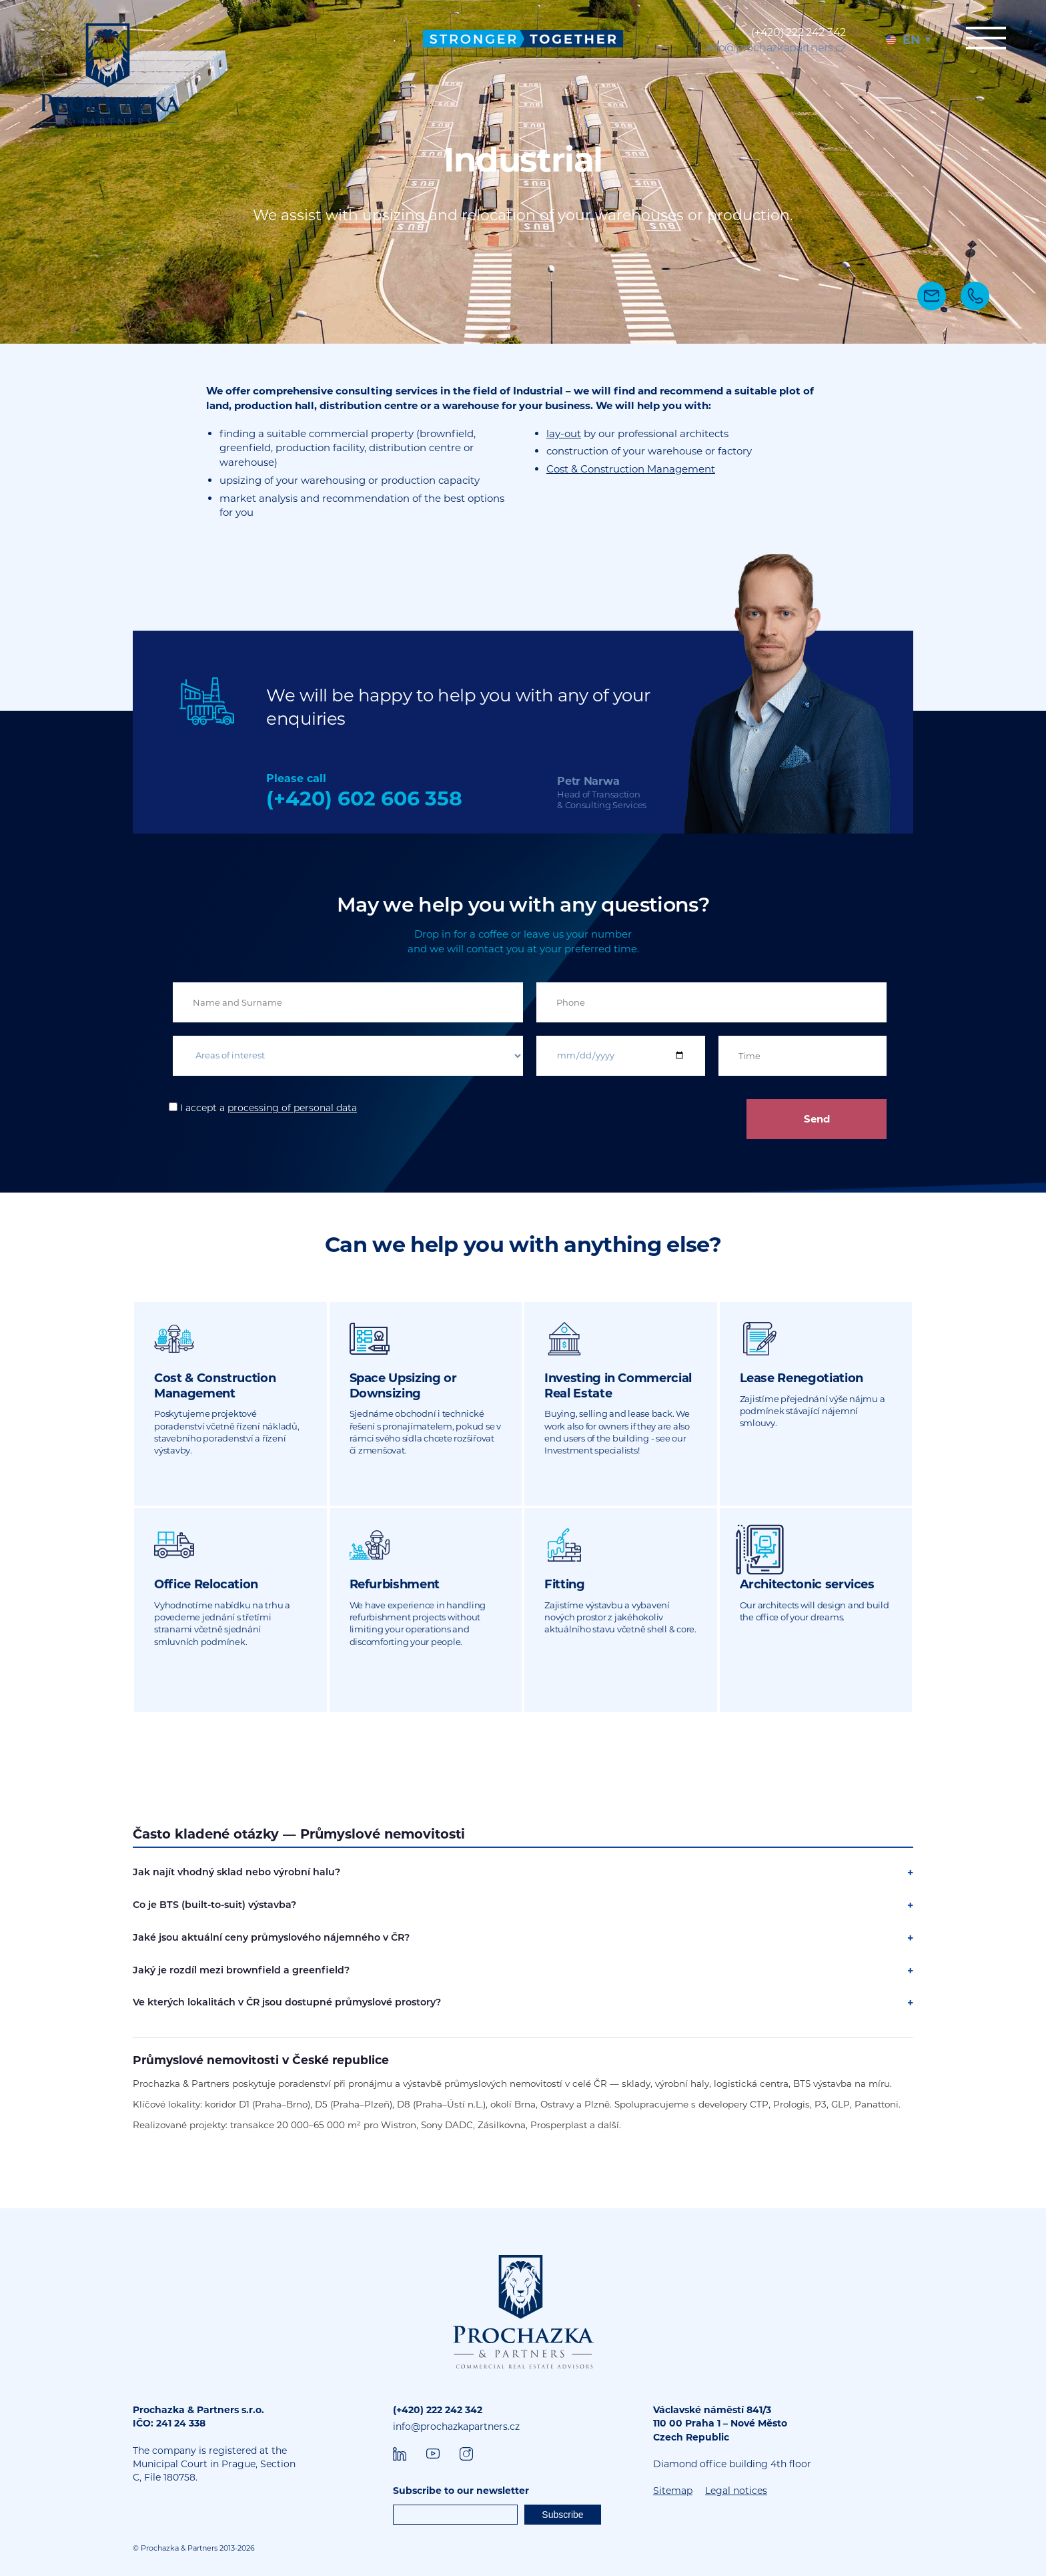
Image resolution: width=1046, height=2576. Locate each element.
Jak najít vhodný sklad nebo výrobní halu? (236, 1872)
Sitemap (672, 2491)
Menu (986, 38)
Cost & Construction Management (630, 468)
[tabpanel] (523, 172)
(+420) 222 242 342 (798, 32)
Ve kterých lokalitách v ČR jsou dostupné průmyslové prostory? (287, 2002)
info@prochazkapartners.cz (776, 47)
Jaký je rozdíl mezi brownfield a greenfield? (241, 1970)
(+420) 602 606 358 (364, 798)
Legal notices (736, 2491)
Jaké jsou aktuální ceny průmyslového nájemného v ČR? (271, 1937)
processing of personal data (292, 1108)
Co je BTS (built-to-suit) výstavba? (214, 1905)
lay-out (563, 433)
